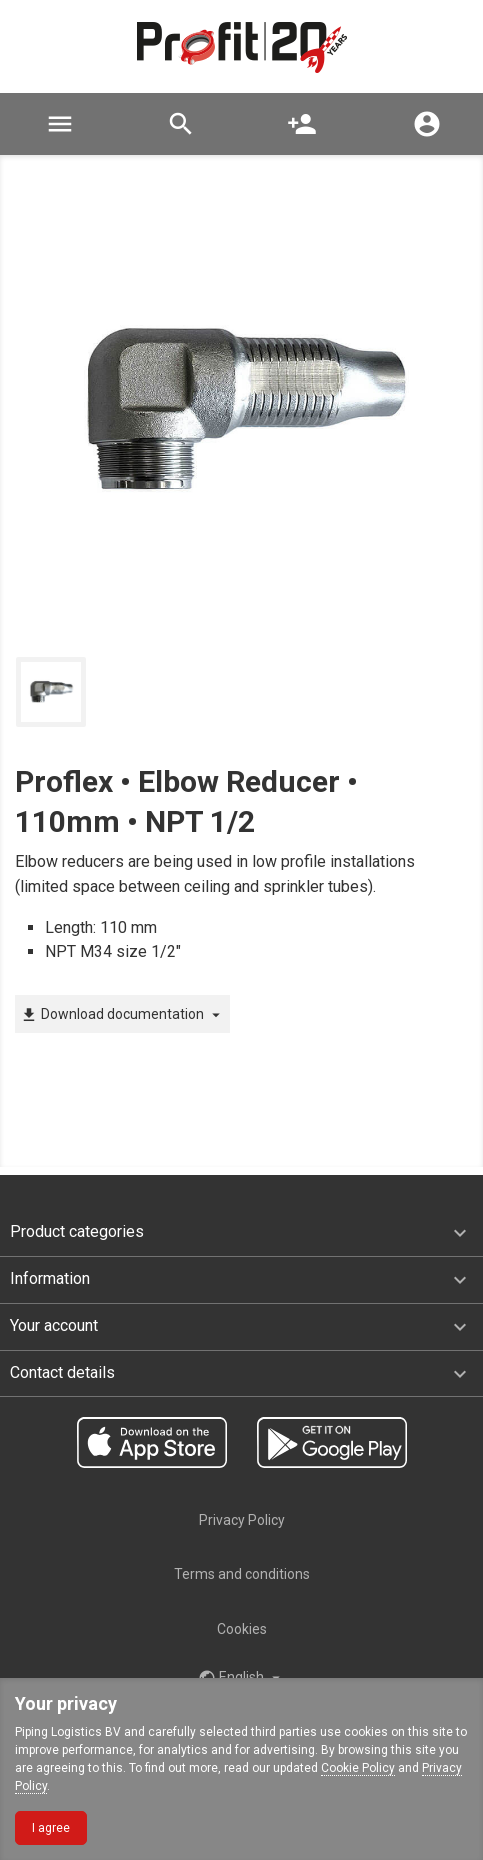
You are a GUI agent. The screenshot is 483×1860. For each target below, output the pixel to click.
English (241, 1678)
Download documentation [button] (122, 1015)
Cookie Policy (358, 1768)
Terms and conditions (242, 1574)
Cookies (242, 1629)
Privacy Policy (242, 1520)
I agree (51, 1828)
